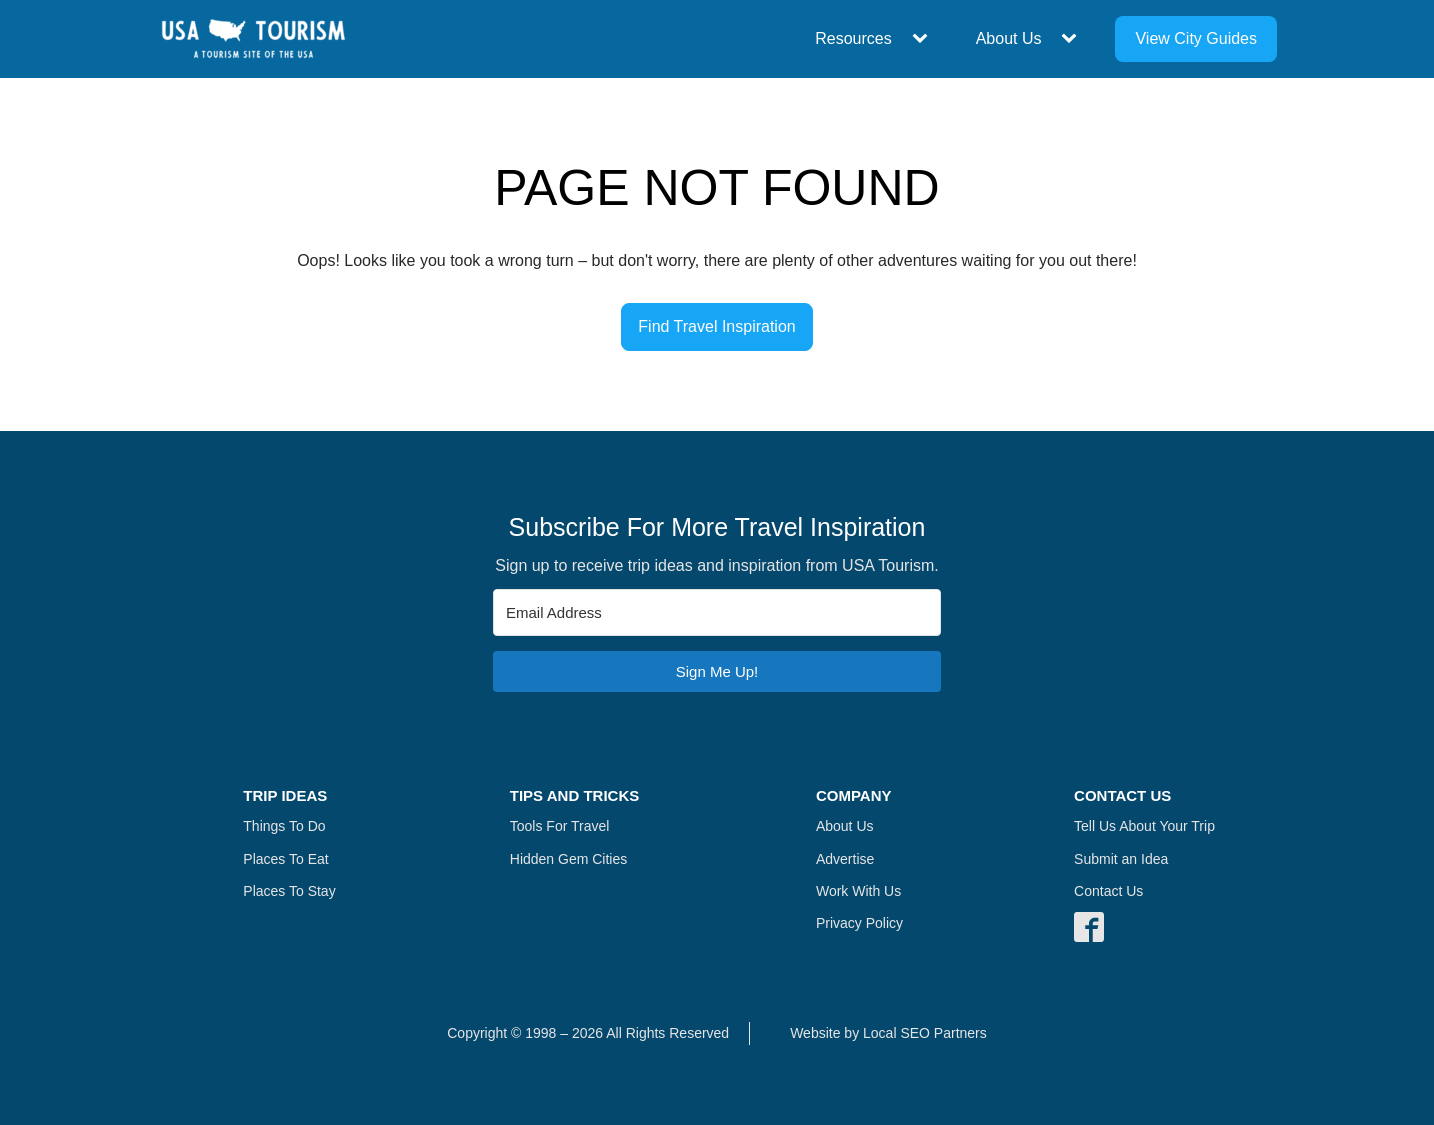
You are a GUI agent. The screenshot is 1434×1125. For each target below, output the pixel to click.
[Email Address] (717, 612)
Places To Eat (285, 859)
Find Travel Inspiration (716, 326)
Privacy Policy (859, 923)
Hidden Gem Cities (569, 859)
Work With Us (858, 891)
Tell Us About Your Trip (1144, 826)
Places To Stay (289, 891)
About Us (1009, 38)
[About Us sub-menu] (1073, 39)
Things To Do (284, 826)
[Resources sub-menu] (924, 39)
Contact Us (1108, 891)
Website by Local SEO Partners (888, 1033)
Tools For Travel (560, 826)
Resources (853, 38)
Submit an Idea (1121, 859)
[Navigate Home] (253, 39)
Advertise (845, 859)
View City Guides (1196, 38)
